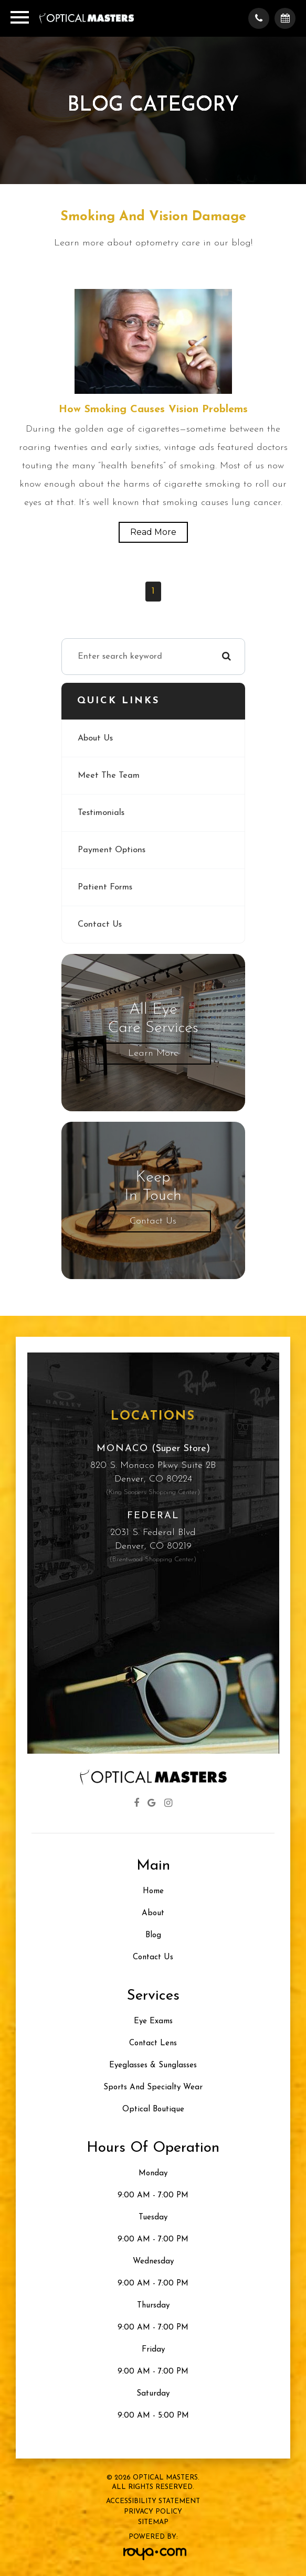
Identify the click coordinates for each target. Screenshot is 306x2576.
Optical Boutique (153, 2109)
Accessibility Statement (153, 2501)
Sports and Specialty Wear (153, 2087)
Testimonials (101, 813)
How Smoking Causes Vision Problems (153, 409)
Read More (153, 532)
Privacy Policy (153, 2511)
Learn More (153, 1053)
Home (153, 1891)
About (153, 1913)
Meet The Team (109, 775)
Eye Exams (153, 2021)
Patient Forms (105, 887)
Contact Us (100, 924)
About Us (95, 738)
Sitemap (153, 2522)
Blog (153, 1935)
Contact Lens (153, 2043)
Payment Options (111, 850)
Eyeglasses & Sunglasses (153, 2065)
